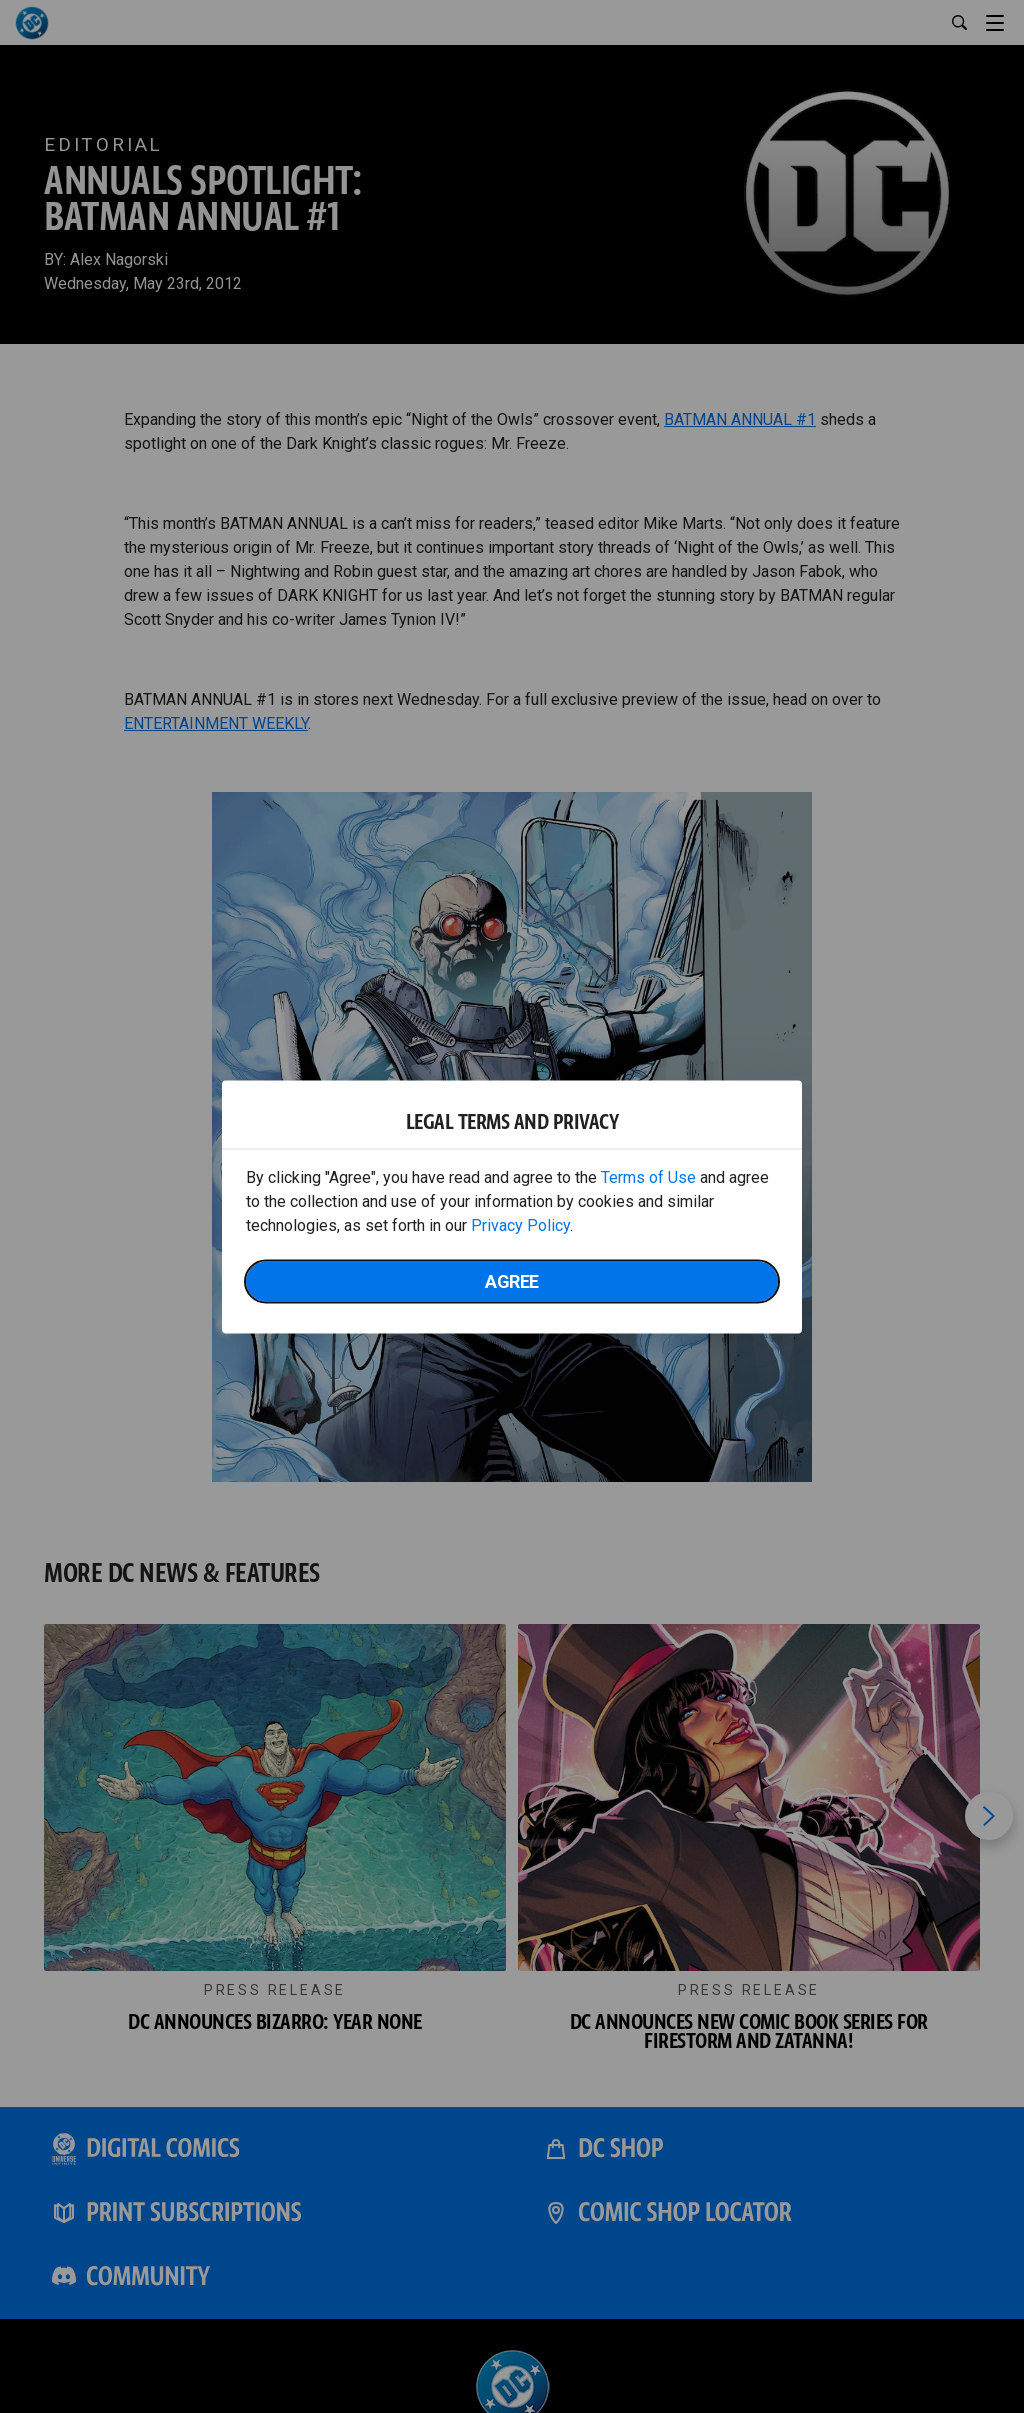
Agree (512, 1280)
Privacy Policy (520, 1224)
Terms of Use (648, 1176)
